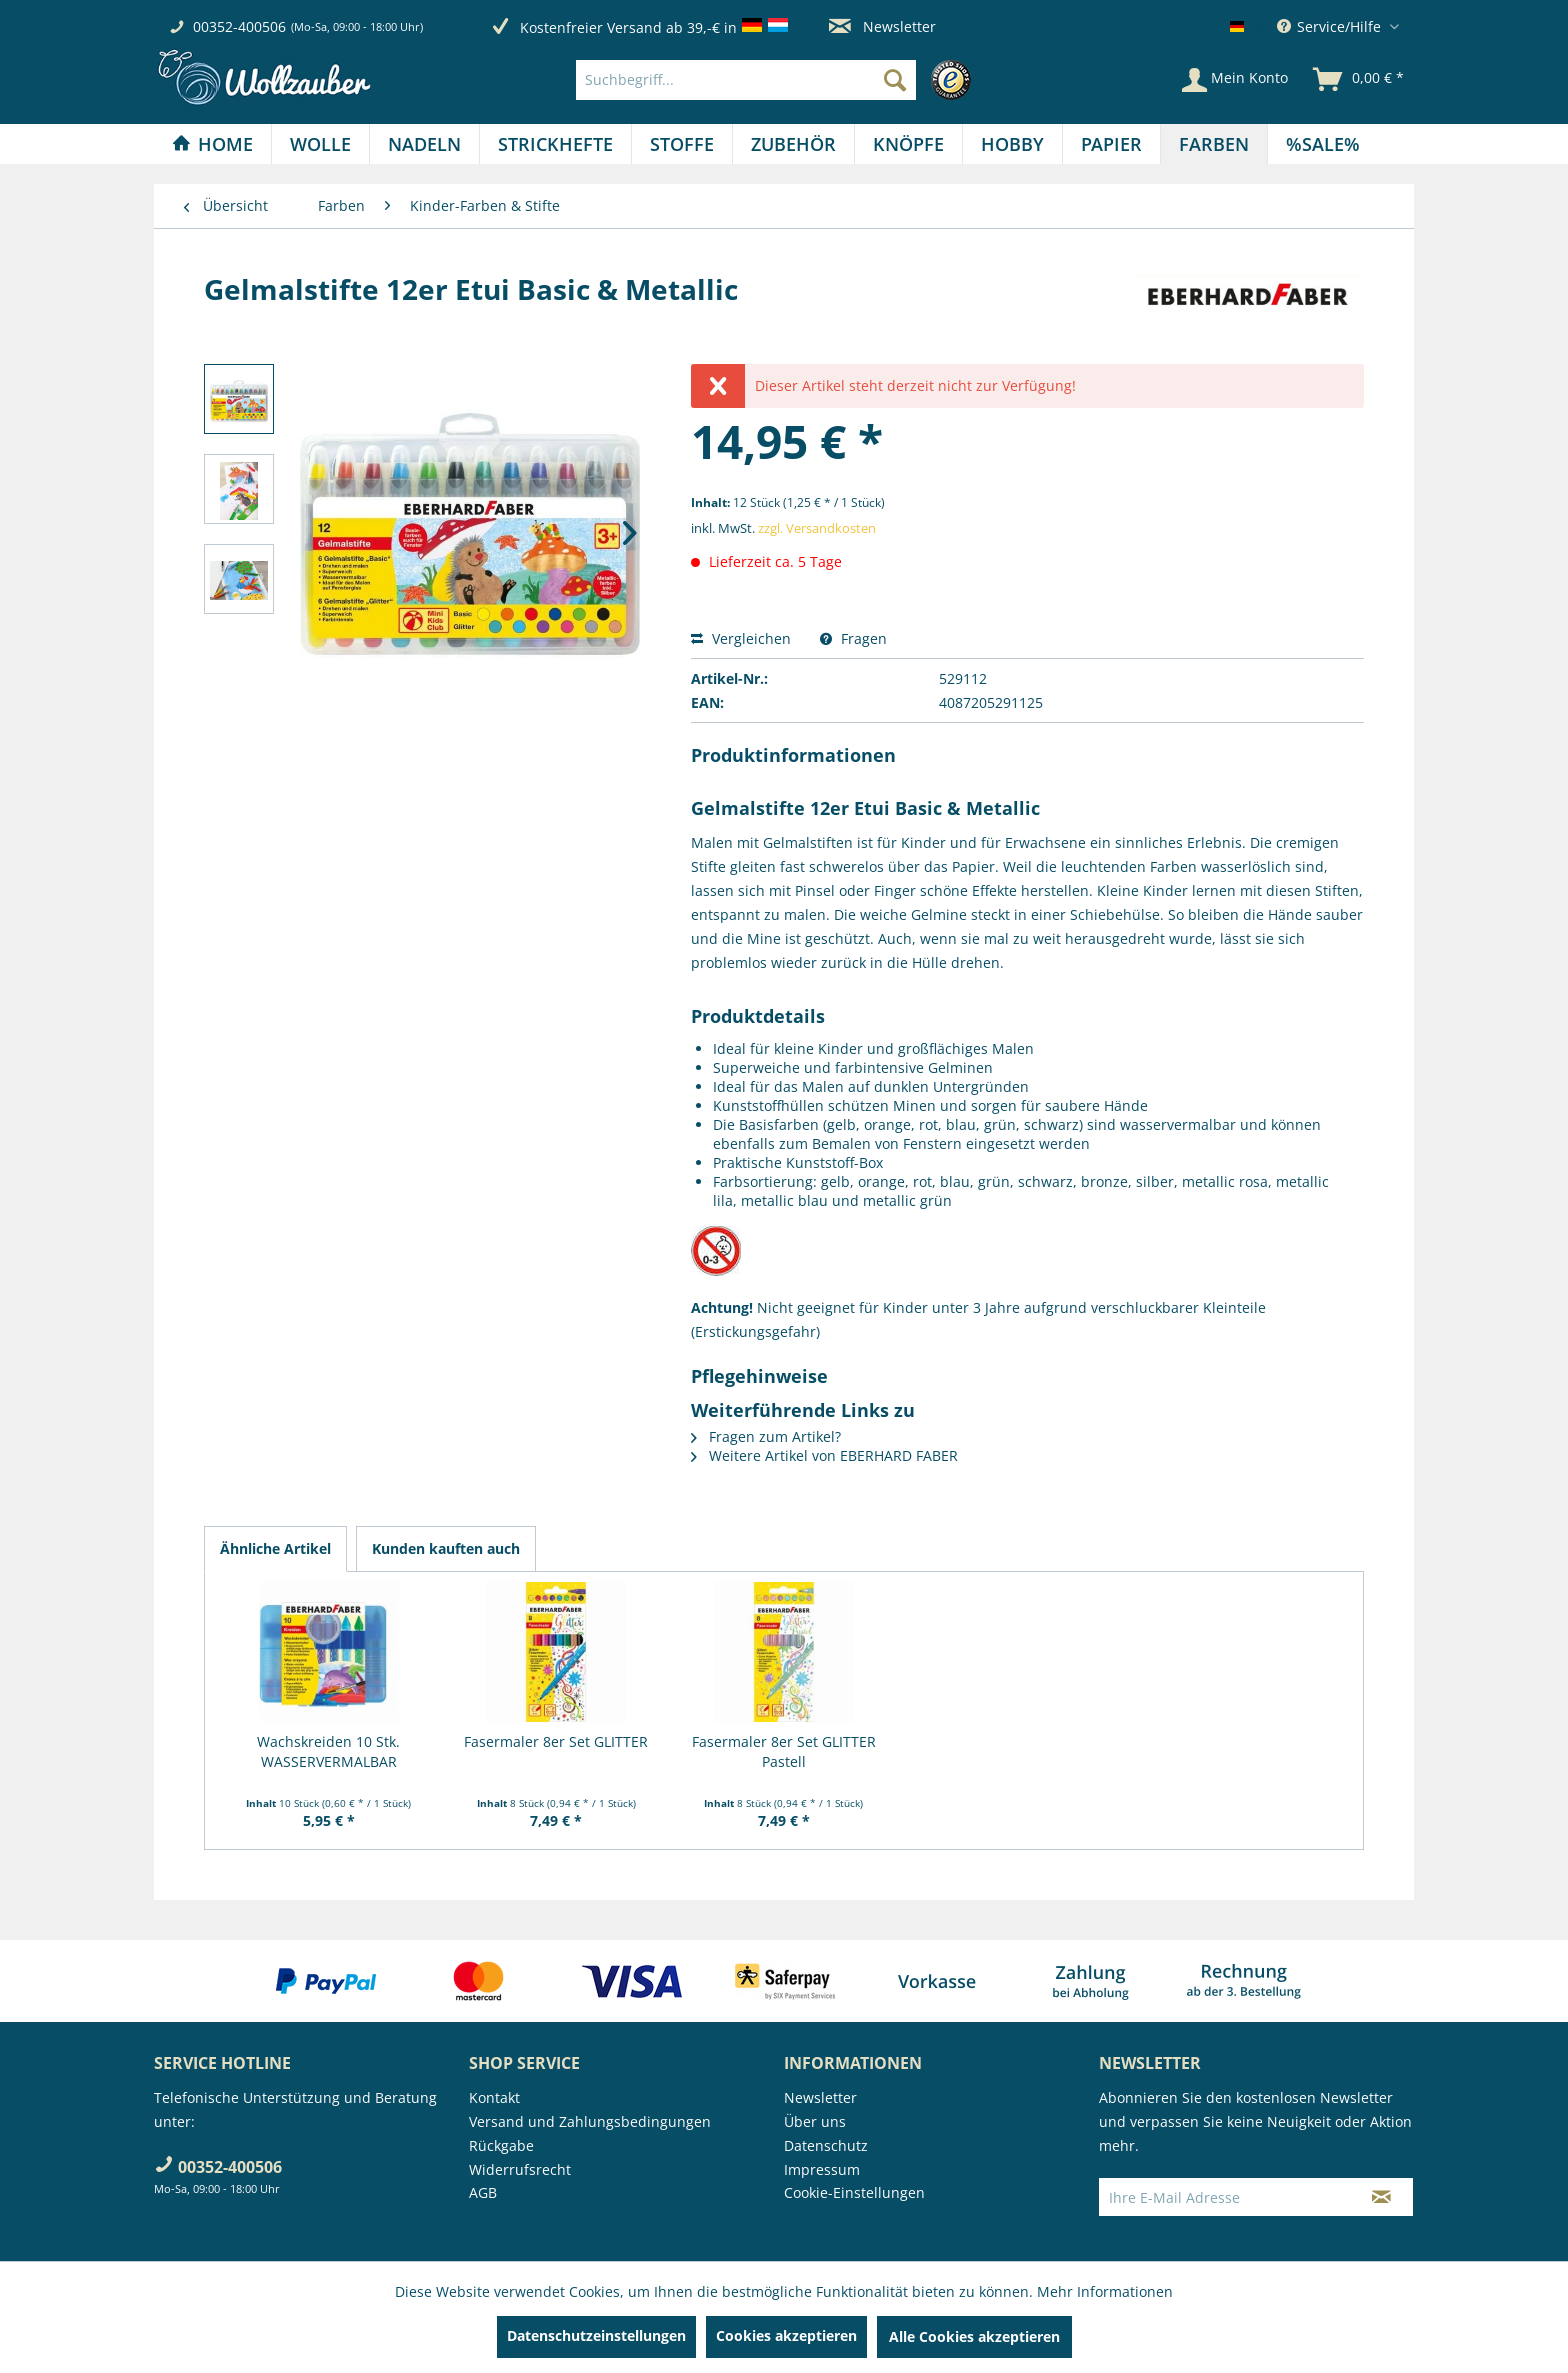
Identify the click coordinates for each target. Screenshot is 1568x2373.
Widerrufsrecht (520, 2169)
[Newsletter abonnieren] (1381, 2197)
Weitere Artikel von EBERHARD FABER (824, 1455)
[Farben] (1214, 144)
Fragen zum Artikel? (766, 1436)
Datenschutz (826, 2145)
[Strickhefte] (555, 144)
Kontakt (494, 2097)
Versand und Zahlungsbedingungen (590, 2121)
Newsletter (882, 26)
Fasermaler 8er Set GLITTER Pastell (784, 1751)
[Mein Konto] (1235, 80)
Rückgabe (501, 2145)
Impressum (822, 2169)
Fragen (853, 638)
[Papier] (1111, 144)
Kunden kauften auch (446, 1548)
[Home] (212, 144)
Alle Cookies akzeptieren (974, 2336)
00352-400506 (239, 26)
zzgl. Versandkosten (817, 528)
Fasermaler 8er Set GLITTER (556, 1741)
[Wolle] (320, 144)
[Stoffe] (682, 144)
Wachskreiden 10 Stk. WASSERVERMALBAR (328, 1751)
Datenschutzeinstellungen (596, 2335)
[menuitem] (778, 80)
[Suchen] (895, 80)
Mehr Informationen (1105, 2291)
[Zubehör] (793, 144)
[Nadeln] (424, 144)
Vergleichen (741, 638)
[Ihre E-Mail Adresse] (1225, 2197)
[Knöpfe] (908, 144)
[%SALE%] (1323, 144)
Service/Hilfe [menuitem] (1331, 26)
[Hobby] (1012, 144)
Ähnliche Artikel (275, 1548)
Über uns (815, 2121)
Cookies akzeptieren (786, 2335)
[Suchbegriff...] (746, 80)
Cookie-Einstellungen (854, 2192)
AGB (483, 2192)
